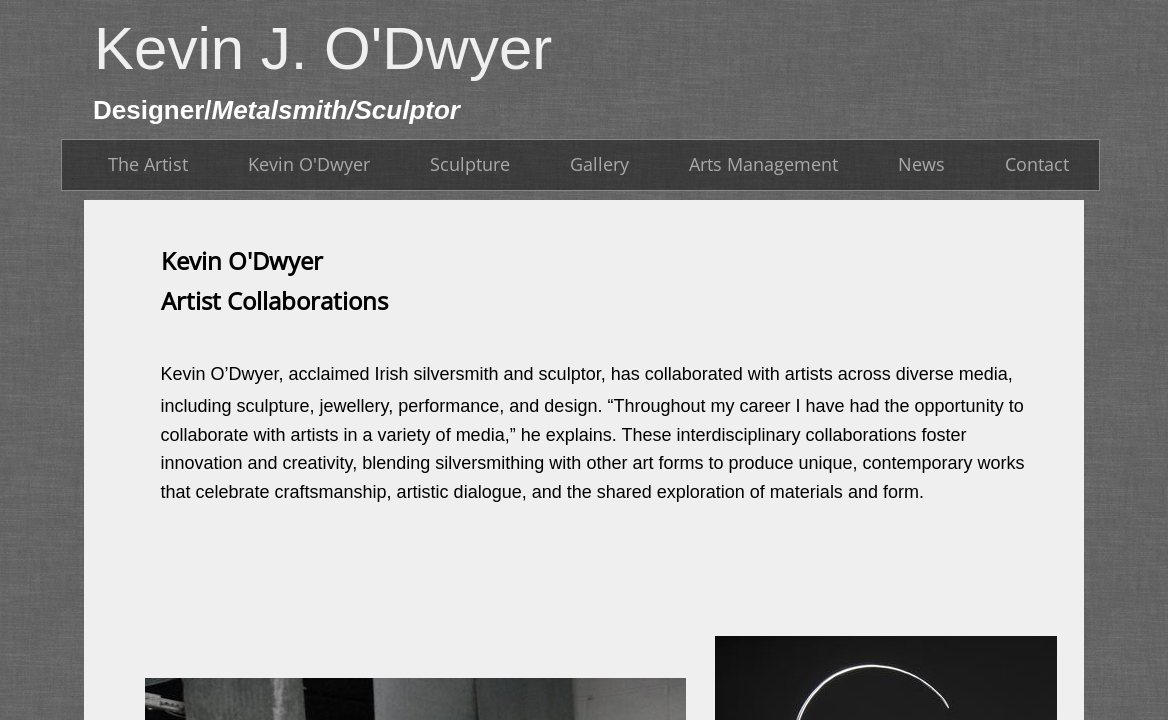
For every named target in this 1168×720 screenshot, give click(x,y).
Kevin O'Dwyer (309, 164)
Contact (1037, 164)
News (921, 164)
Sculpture (470, 164)
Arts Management (763, 164)
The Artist (148, 164)
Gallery (599, 164)
